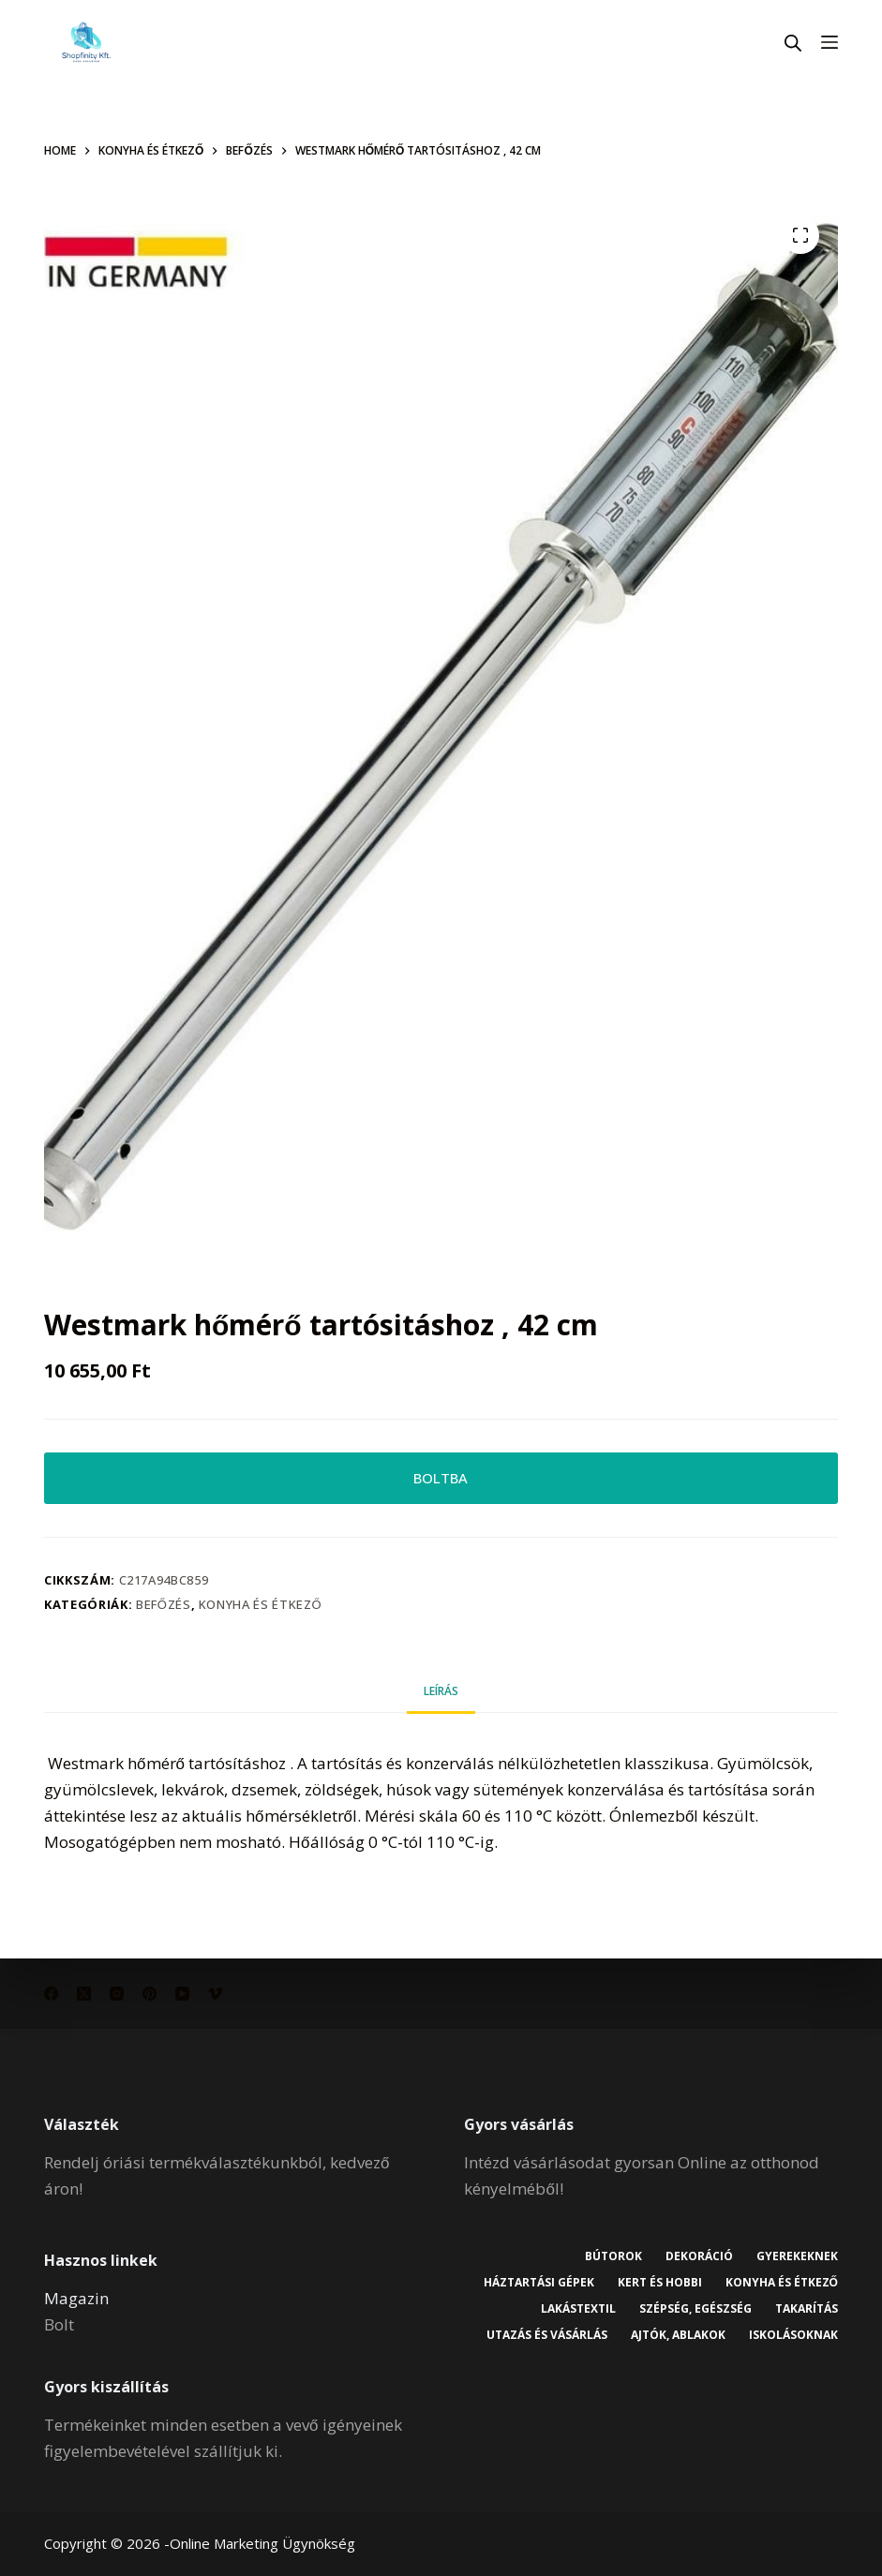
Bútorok (613, 2256)
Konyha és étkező (260, 1604)
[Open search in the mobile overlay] (793, 43)
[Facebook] (51, 1994)
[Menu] (829, 42)
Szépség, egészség (695, 2308)
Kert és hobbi (660, 2282)
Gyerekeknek (797, 2256)
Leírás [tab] (441, 1691)
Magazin (76, 2298)
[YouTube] (182, 1994)
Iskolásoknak (793, 2335)
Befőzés (163, 1604)
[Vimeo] (215, 1994)
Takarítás (806, 2308)
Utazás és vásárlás (546, 2335)
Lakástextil (578, 2308)
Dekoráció (699, 2256)
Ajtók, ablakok (678, 2335)
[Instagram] (117, 1994)
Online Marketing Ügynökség (262, 2543)
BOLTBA (440, 1477)
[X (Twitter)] (84, 1994)
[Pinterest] (149, 1994)
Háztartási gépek (539, 2282)
